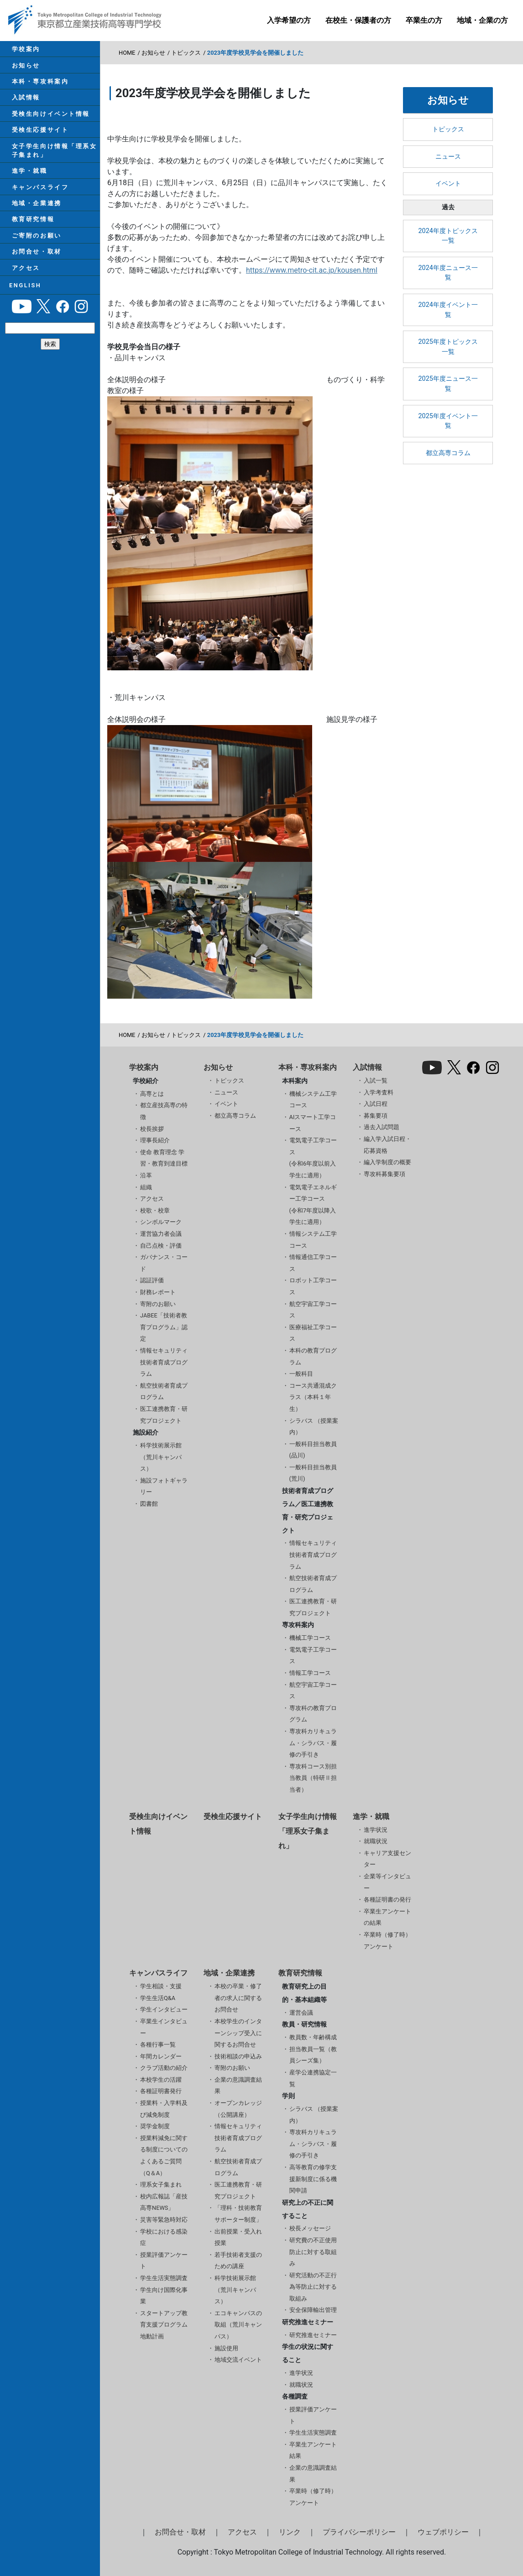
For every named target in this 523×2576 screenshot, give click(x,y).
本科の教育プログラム (313, 1356)
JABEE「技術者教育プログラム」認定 (164, 1327)
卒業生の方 (424, 20)
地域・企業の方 (482, 20)
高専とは (152, 1093)
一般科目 (301, 1373)
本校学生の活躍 (161, 2079)
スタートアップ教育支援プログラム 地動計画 (164, 2325)
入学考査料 (378, 1092)
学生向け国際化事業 (164, 2295)
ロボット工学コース (313, 1286)
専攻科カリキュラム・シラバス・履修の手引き (313, 1743)
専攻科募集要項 (384, 1174)
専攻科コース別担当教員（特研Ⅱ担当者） (313, 1778)
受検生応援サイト (37, 144)
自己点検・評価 (161, 1245)
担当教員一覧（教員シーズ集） (313, 2055)
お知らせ (23, 69)
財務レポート (158, 1292)
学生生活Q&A (157, 1998)
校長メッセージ (310, 2228)
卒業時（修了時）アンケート (387, 1940)
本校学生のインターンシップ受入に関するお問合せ (238, 2033)
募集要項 (375, 1115)
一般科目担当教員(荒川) (313, 1473)
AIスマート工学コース (312, 1123)
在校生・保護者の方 (358, 20)
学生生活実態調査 (164, 2278)
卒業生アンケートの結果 (387, 1917)
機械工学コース (310, 1637)
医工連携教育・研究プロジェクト (164, 1414)
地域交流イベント (238, 2359)
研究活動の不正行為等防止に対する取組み (313, 2287)
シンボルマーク (161, 1221)
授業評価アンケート (164, 2260)
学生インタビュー (164, 2009)
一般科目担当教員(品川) (313, 1450)
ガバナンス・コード (164, 1263)
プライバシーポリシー (359, 2532)
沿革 (146, 1175)
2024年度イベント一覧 (448, 310)
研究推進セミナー (313, 2335)
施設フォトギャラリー (164, 1486)
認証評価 (152, 1280)
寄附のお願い (158, 1304)
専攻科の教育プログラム (313, 1714)
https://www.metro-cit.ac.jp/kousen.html (311, 270)
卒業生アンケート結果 (313, 2450)
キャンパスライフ (37, 209)
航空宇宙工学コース (313, 1310)
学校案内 (23, 50)
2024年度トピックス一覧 (448, 236)
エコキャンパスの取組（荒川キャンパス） (238, 2325)
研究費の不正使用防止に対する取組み (313, 2252)
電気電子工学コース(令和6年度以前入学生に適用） (313, 1158)
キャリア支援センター (387, 1859)
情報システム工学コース (313, 1239)
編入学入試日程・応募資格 (387, 1144)
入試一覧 (375, 1080)
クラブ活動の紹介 (164, 2067)
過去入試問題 (381, 1127)
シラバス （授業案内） (313, 1426)
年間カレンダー (161, 2056)
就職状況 (375, 1841)
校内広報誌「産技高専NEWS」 (164, 2202)
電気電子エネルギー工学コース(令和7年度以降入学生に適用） (313, 1205)
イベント (448, 183)
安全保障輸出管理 (313, 2309)
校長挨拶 (152, 1128)
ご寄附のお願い (34, 265)
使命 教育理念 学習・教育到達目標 (164, 1158)
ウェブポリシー (443, 2532)
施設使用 (226, 2348)
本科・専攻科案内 (37, 87)
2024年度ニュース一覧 (448, 273)
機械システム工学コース (313, 1099)
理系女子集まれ (161, 2184)
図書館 (149, 1503)
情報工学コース (310, 1672)
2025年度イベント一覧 (448, 421)
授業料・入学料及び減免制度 (164, 2108)
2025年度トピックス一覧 (448, 347)
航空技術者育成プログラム (164, 1391)
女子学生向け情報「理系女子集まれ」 (51, 167)
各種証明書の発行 (387, 1899)
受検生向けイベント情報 (48, 125)
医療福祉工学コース (313, 1333)
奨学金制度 (155, 2126)
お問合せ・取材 (34, 284)
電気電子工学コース (313, 1655)
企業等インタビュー (387, 1882)
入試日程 (375, 1103)
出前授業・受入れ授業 (238, 2237)
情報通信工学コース (313, 1263)
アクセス (23, 303)
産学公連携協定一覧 (313, 2078)
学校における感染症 (164, 2237)
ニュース (448, 157)
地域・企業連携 (34, 228)
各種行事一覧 (158, 2044)
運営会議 (301, 2012)
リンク (290, 2532)
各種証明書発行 (161, 2091)
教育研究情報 (30, 247)
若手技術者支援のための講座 (238, 2260)
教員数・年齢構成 (313, 2037)
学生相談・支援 (161, 1986)
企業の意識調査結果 (238, 2085)
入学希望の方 (289, 20)
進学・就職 (27, 190)
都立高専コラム (448, 453)
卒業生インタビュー (164, 2027)
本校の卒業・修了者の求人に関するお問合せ (238, 1998)
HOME (127, 52)
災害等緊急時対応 (164, 2219)
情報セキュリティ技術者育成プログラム (164, 1362)
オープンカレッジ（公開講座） (238, 2108)
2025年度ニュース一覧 (448, 384)
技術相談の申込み (238, 2056)
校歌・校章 (155, 1210)
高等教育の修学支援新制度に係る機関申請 (313, 2179)
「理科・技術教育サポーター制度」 (238, 2213)
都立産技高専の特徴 (164, 1111)
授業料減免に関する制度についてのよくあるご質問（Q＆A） (164, 2156)
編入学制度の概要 (387, 1162)
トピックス (186, 52)
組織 (146, 1187)
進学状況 (375, 1829)
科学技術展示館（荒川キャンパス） (161, 1457)
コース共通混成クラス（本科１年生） (313, 1397)
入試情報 (23, 107)
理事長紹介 (155, 1140)
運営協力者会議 (161, 1233)
